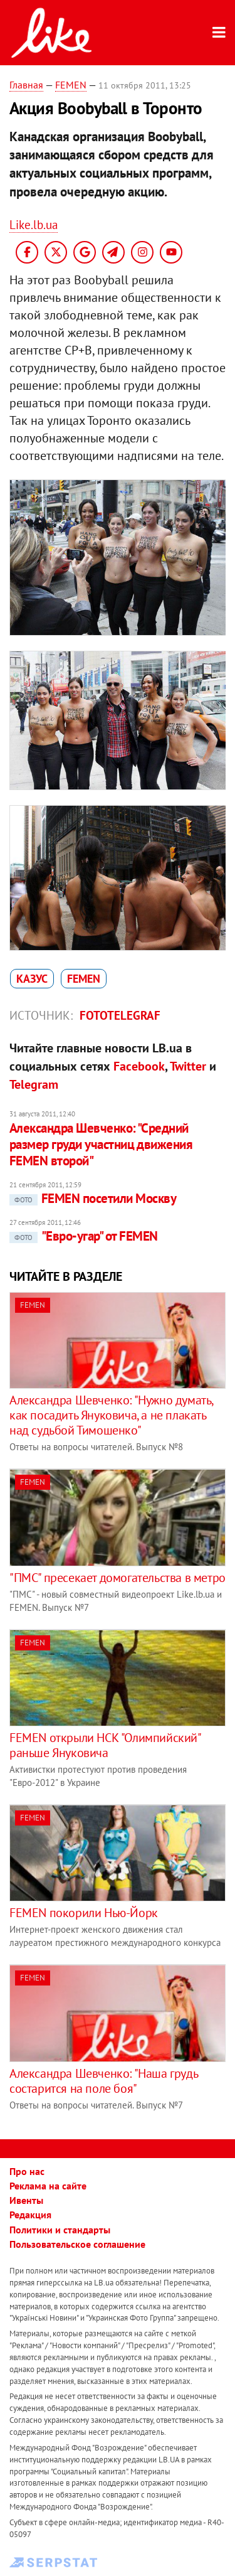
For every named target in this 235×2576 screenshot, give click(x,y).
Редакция (30, 2214)
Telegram (33, 1084)
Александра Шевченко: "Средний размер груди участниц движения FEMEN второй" (100, 1145)
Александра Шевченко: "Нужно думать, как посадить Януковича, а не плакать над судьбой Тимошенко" (111, 1415)
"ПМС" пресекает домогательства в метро (117, 1577)
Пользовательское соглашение (77, 2244)
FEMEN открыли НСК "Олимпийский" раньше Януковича (105, 1745)
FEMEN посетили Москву (92, 1198)
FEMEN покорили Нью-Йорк (83, 1913)
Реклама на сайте (47, 2185)
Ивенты (26, 2200)
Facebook (139, 1066)
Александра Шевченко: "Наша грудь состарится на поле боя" (103, 2081)
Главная (26, 84)
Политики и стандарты (59, 2229)
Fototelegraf (120, 1015)
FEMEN (70, 84)
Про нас (26, 2171)
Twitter (188, 1066)
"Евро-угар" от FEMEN (83, 1235)
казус (32, 978)
